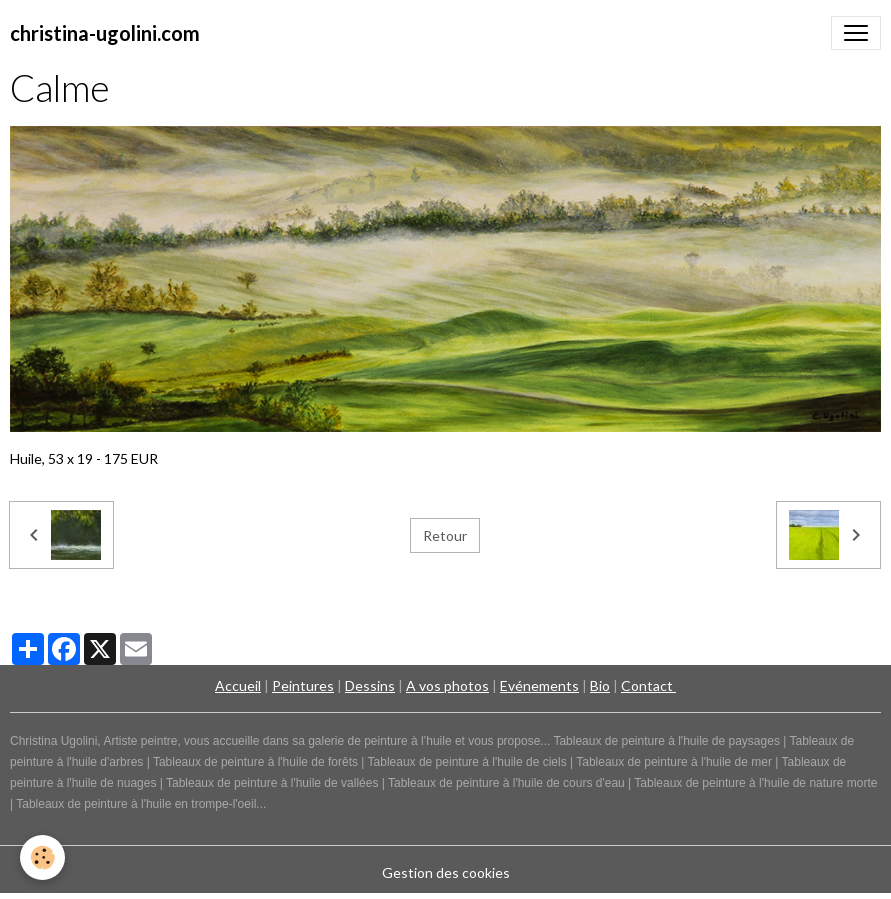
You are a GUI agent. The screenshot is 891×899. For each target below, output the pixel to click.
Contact (648, 685)
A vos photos (447, 685)
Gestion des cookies (446, 872)
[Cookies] (42, 857)
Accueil (238, 685)
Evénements (539, 685)
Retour (445, 535)
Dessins (370, 685)
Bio (600, 685)
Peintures (303, 685)
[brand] (105, 33)
